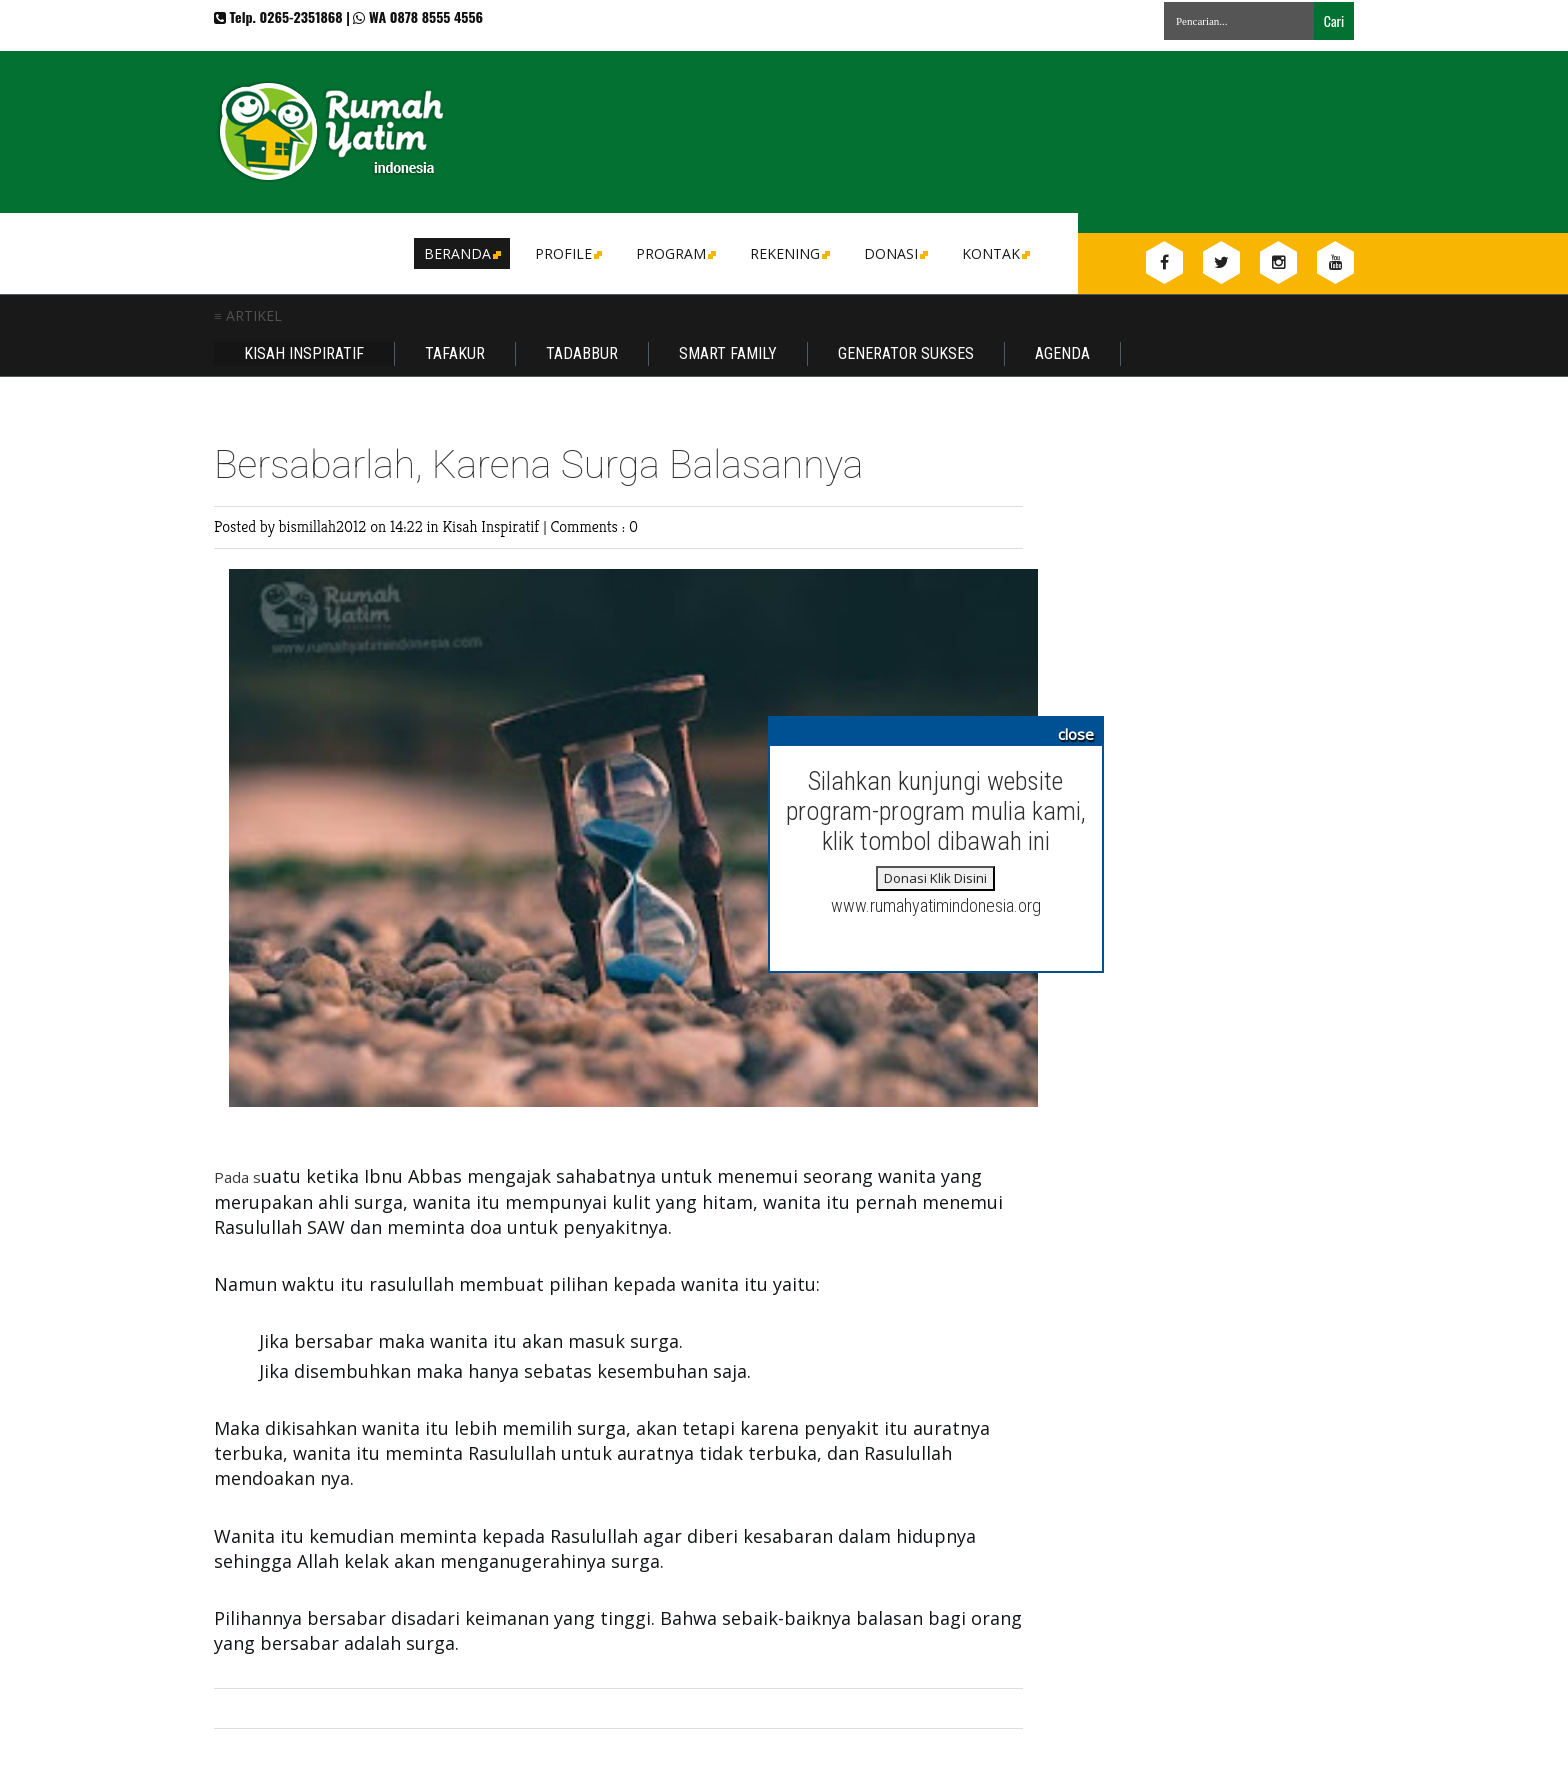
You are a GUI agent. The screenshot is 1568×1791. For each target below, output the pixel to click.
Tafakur (455, 353)
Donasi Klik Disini (935, 878)
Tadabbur (582, 353)
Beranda (461, 253)
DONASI (894, 253)
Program (674, 253)
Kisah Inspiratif (304, 353)
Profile (567, 253)
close (1076, 734)
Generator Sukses (906, 353)
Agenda (1062, 353)
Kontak (994, 253)
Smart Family (728, 353)
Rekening (788, 253)
